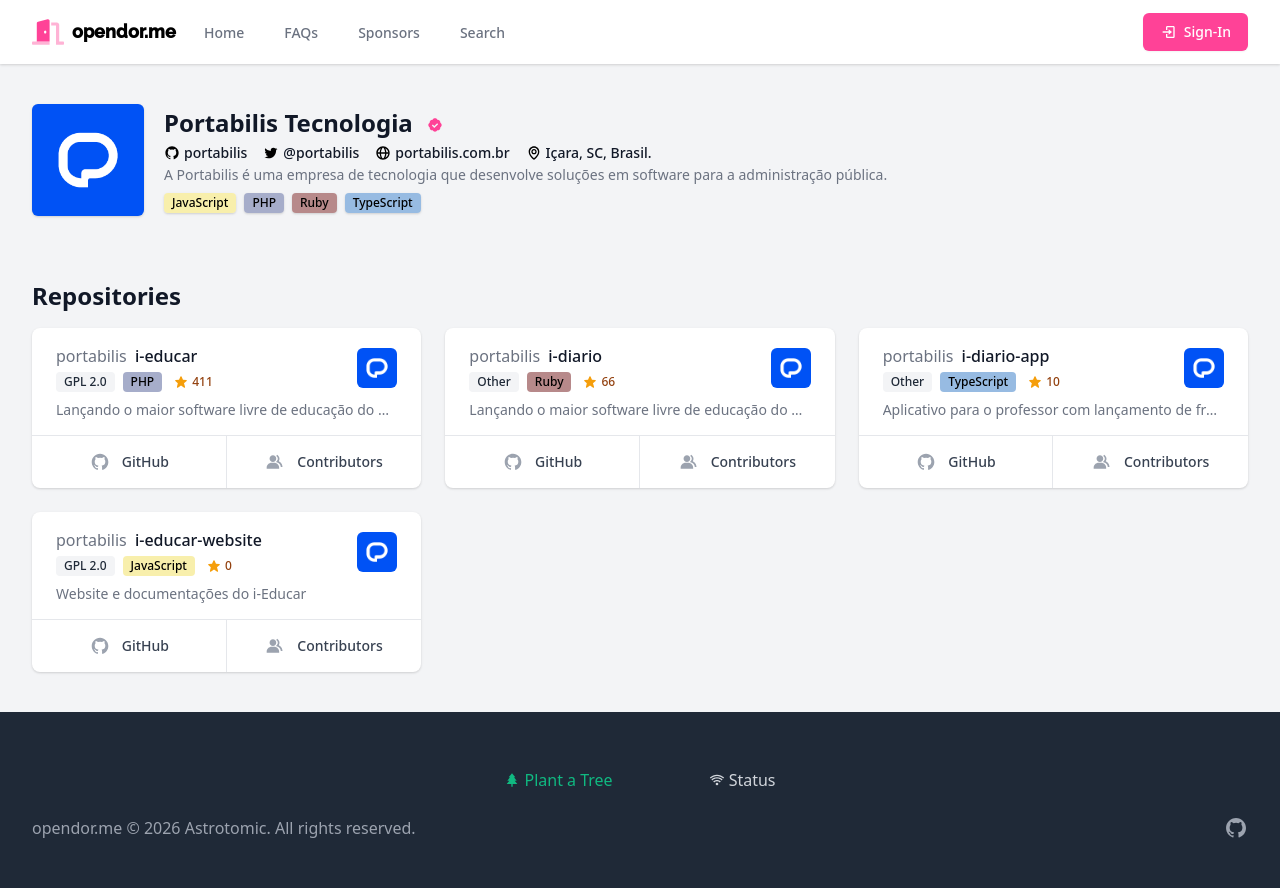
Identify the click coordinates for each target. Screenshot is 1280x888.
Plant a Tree (558, 780)
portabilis (91, 356)
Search (482, 32)
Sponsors (389, 32)
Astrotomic (226, 828)
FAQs (301, 32)
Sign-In (1195, 31)
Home (224, 32)
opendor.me (77, 828)
